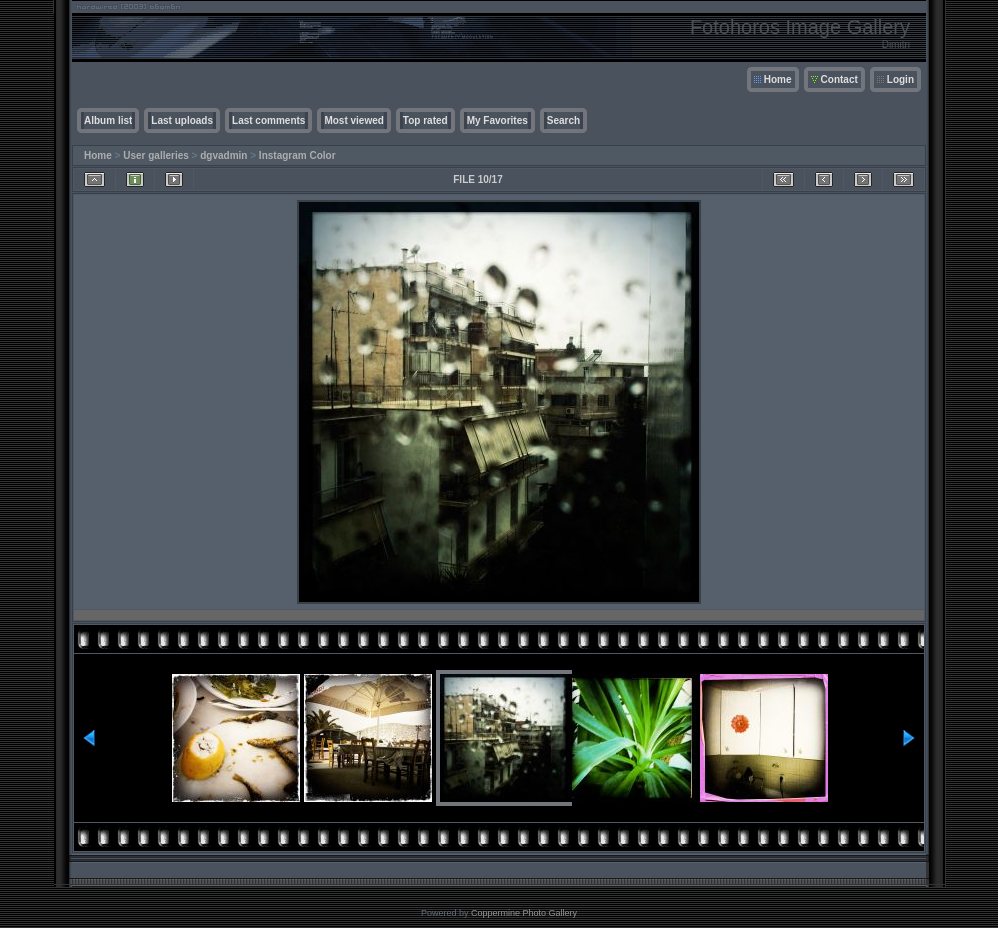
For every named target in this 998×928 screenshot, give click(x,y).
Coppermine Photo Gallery (524, 913)
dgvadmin (223, 155)
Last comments (268, 120)
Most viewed (353, 120)
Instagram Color (297, 155)
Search (563, 120)
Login (900, 79)
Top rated (425, 120)
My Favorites (497, 120)
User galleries (156, 155)
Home (778, 79)
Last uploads (182, 120)
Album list (108, 120)
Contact (839, 79)
